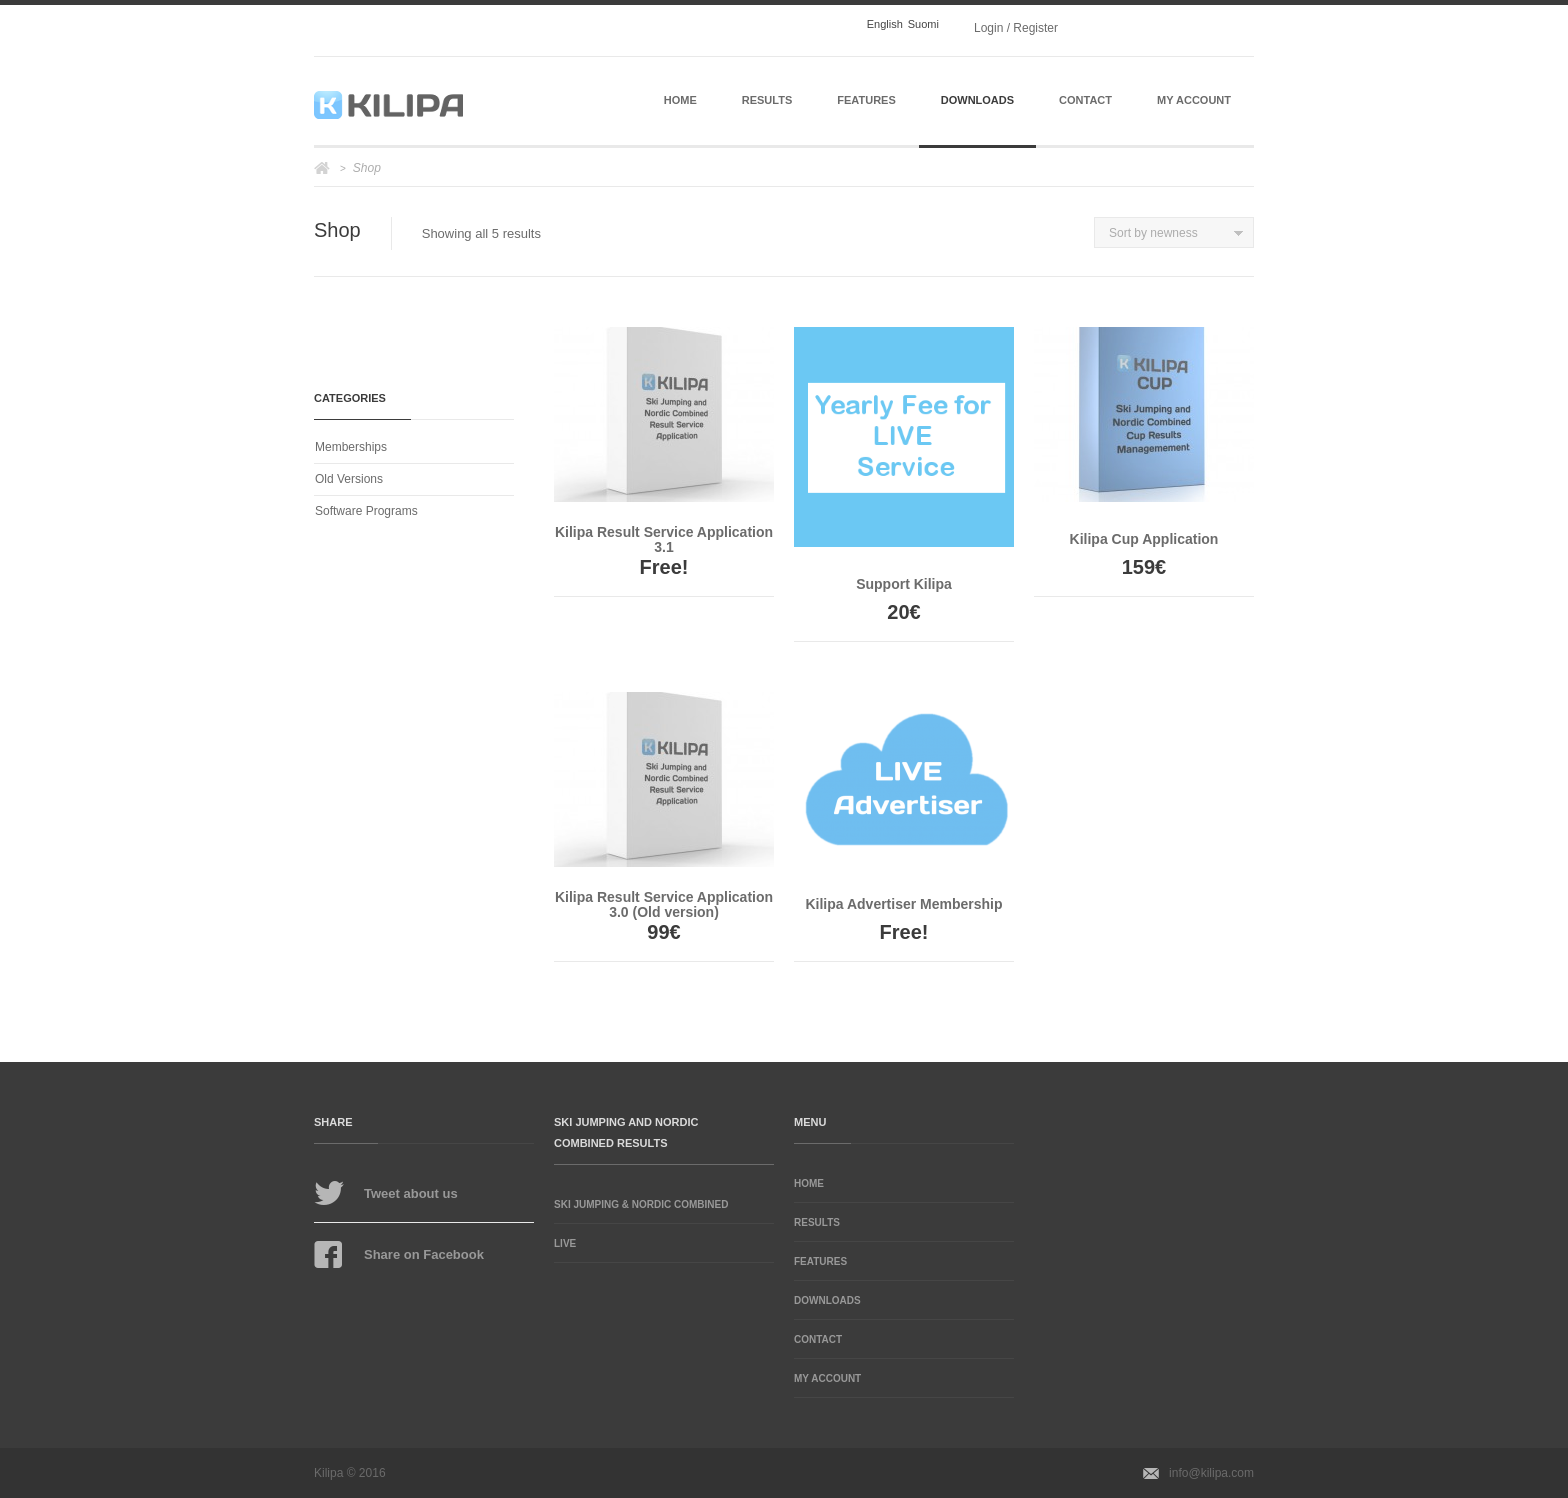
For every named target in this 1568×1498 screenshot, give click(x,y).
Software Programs (366, 511)
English (885, 24)
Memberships (351, 447)
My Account (1194, 100)
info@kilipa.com (1211, 1473)
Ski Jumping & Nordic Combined (641, 1204)
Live (565, 1243)
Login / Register (1016, 28)
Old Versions (349, 479)
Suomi (923, 24)
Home (680, 100)
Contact (1085, 100)
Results (767, 100)
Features (866, 100)
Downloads (977, 100)
